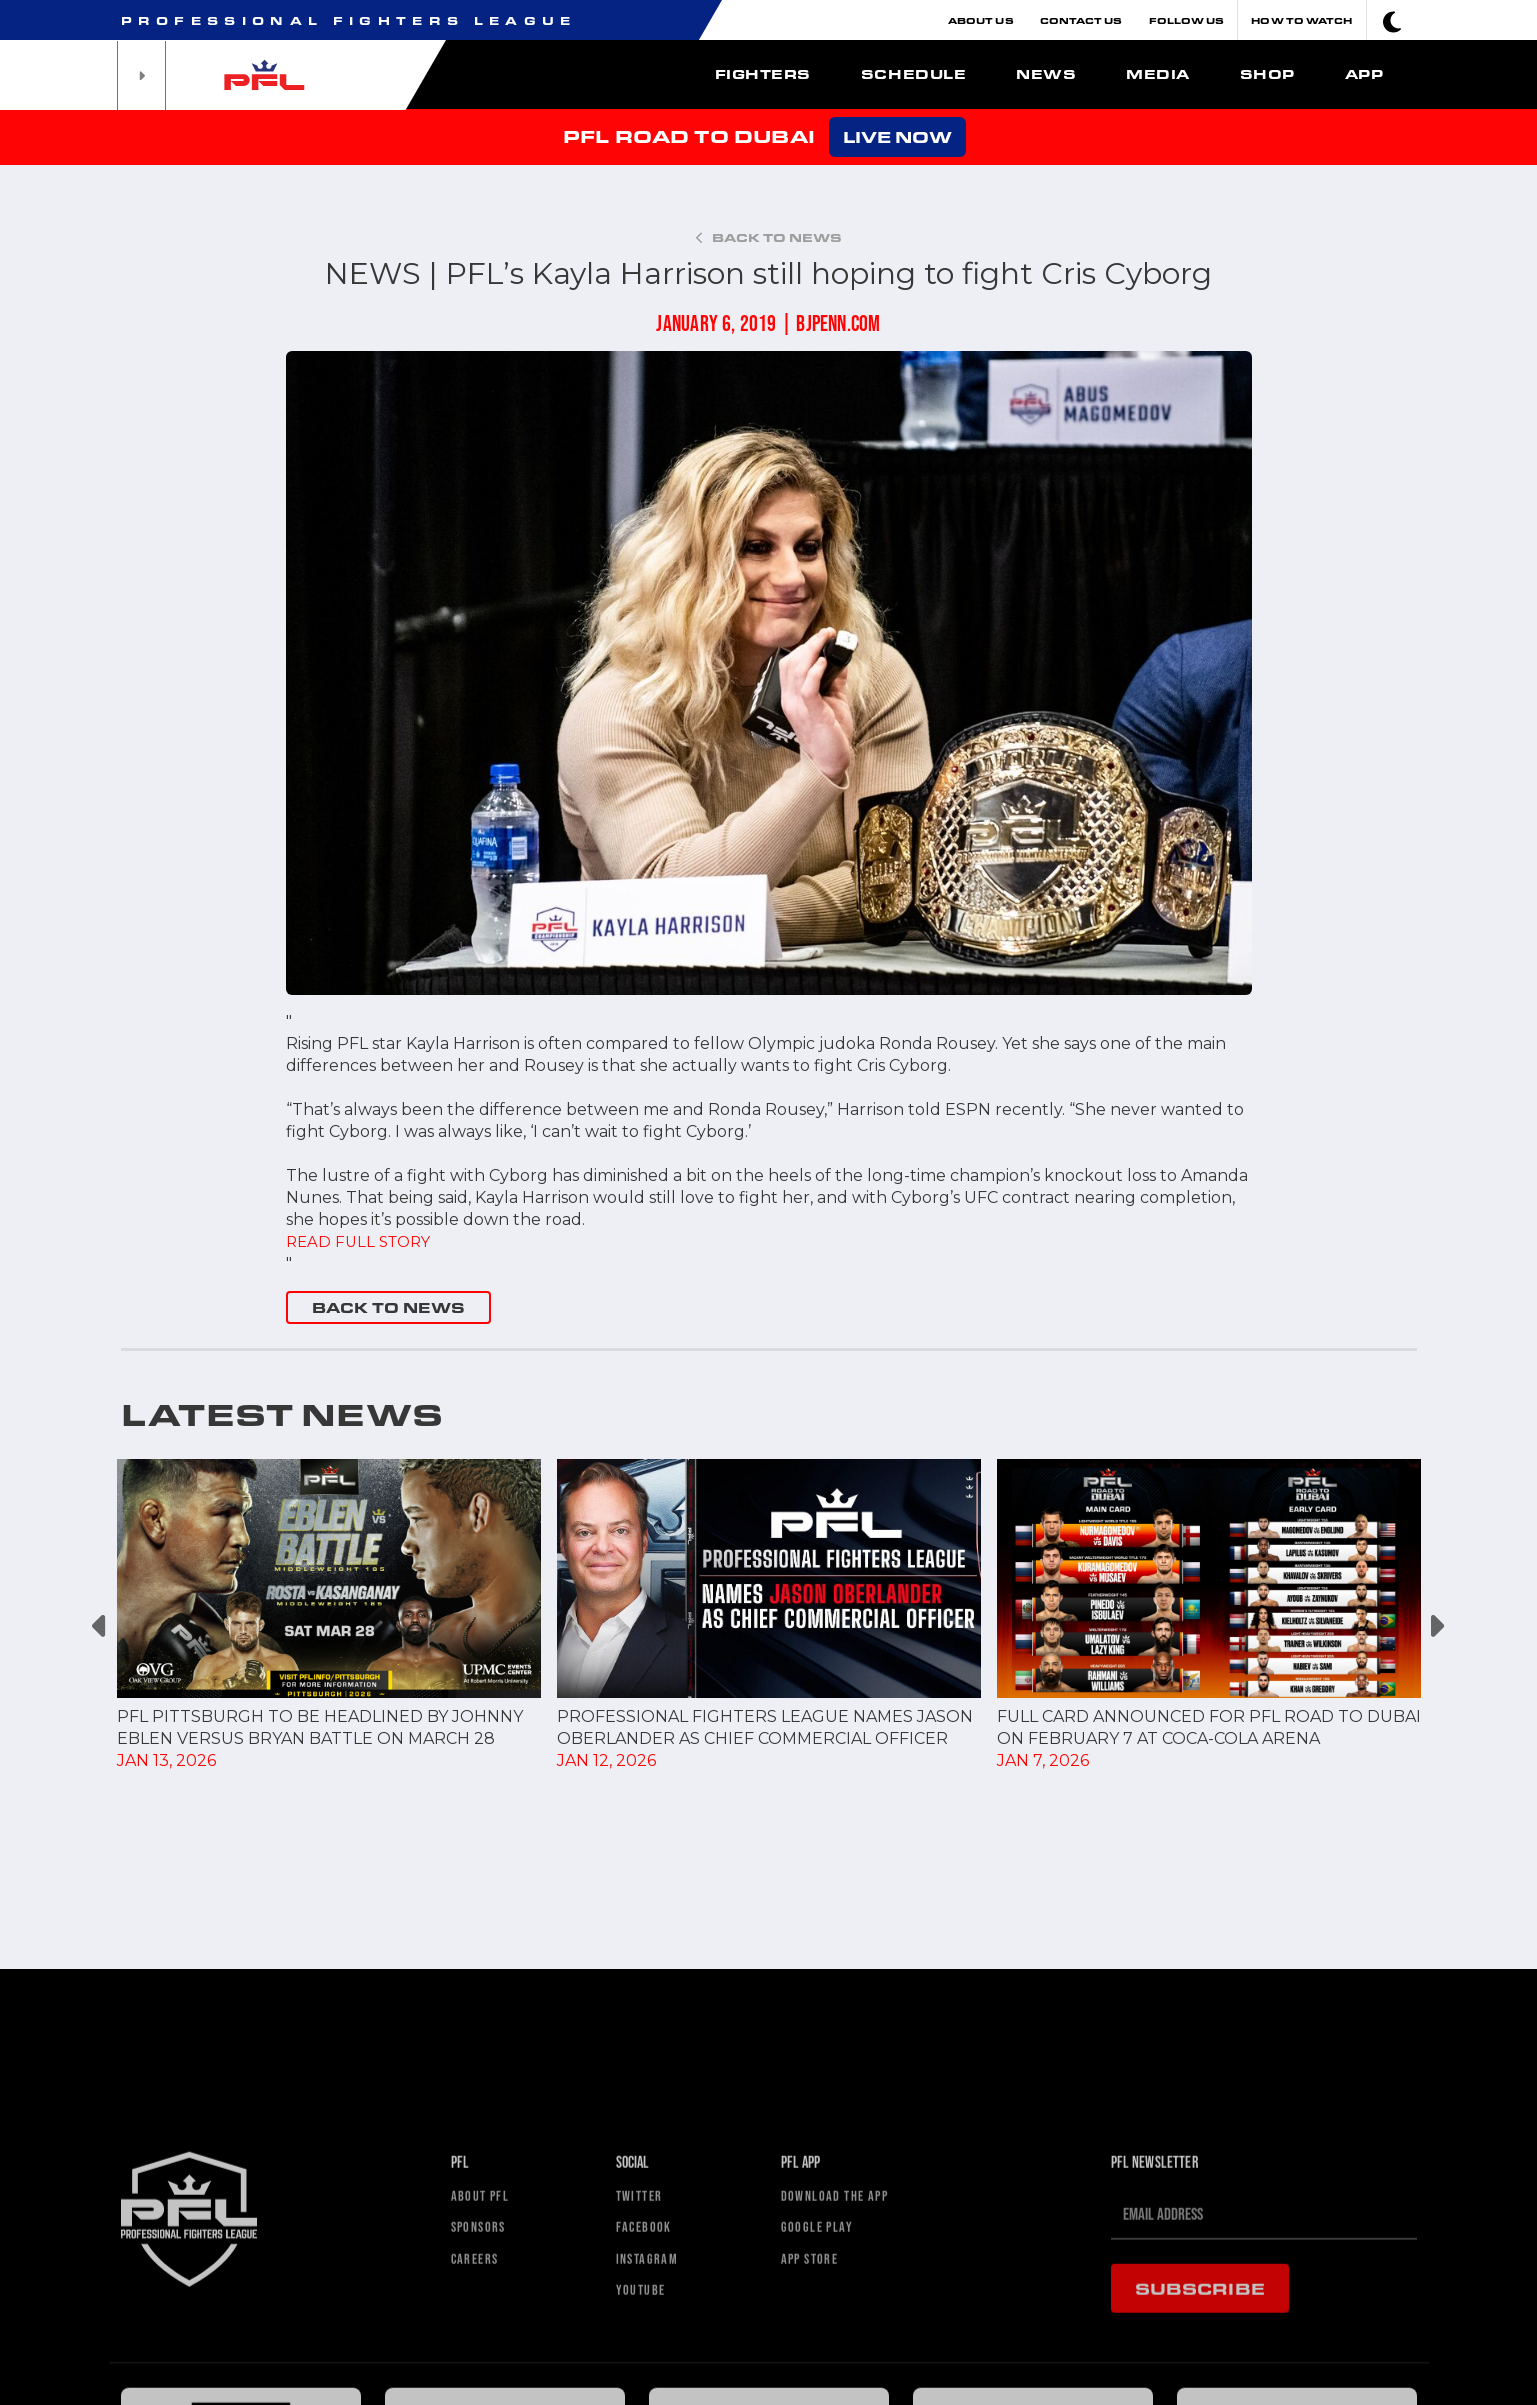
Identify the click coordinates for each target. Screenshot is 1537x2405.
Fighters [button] (763, 74)
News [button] (1046, 74)
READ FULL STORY (362, 1241)
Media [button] (1158, 74)
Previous (101, 1626)
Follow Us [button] (1187, 20)
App (1364, 74)
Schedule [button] (913, 74)
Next (1436, 1626)
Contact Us (1081, 20)
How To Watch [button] (1301, 20)
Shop (1267, 74)
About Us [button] (981, 20)
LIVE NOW (897, 136)
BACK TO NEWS (388, 1307)
